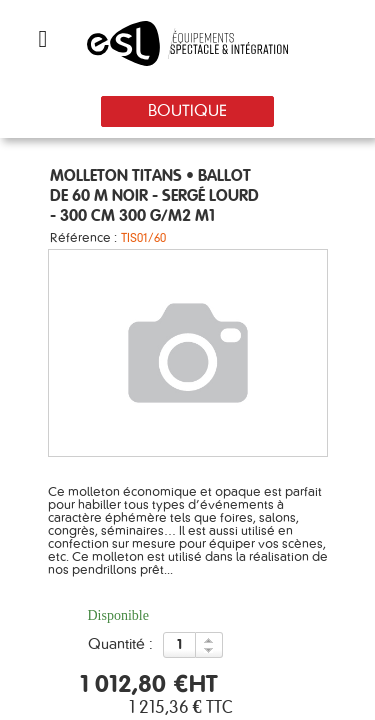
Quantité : (120, 645)
